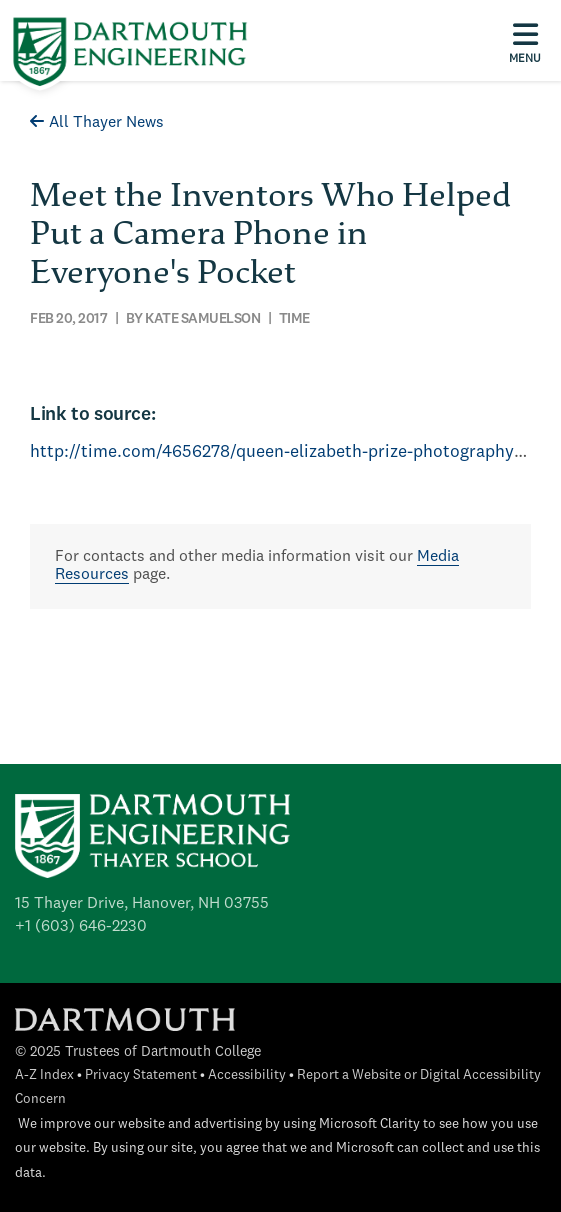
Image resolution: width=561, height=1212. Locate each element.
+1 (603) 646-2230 (81, 927)
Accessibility (247, 1075)
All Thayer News (97, 123)
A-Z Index (44, 1075)
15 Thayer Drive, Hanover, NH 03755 (142, 904)
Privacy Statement (141, 1075)
